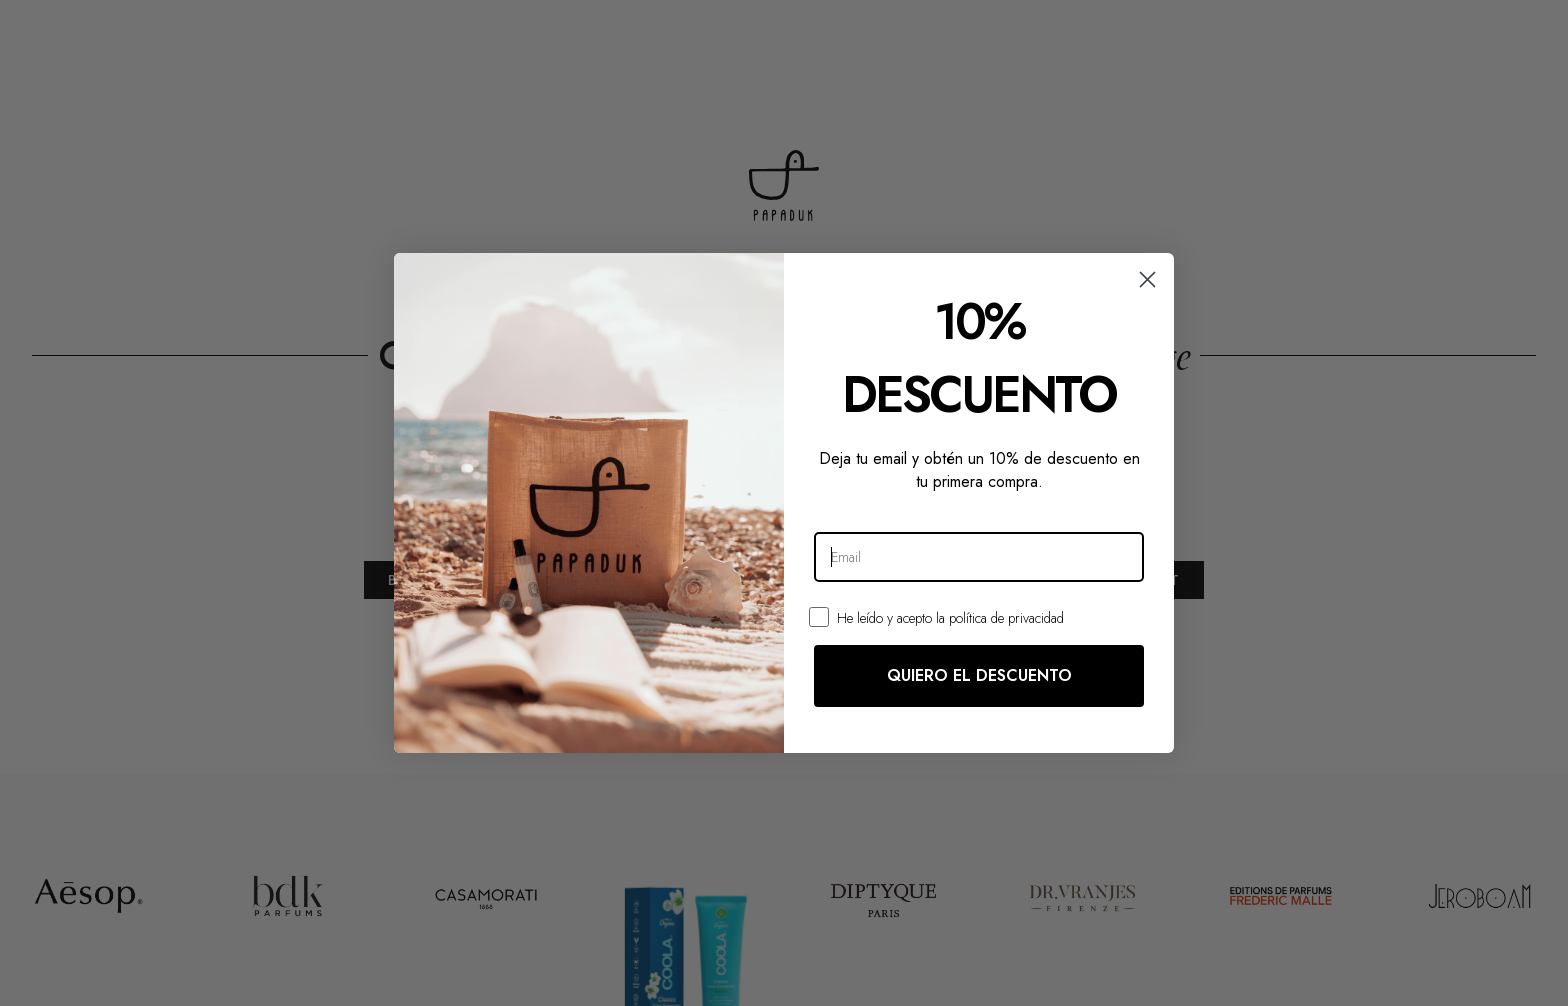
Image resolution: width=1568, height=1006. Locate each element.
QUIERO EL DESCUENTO (979, 675)
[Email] (979, 557)
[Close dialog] (1147, 279)
